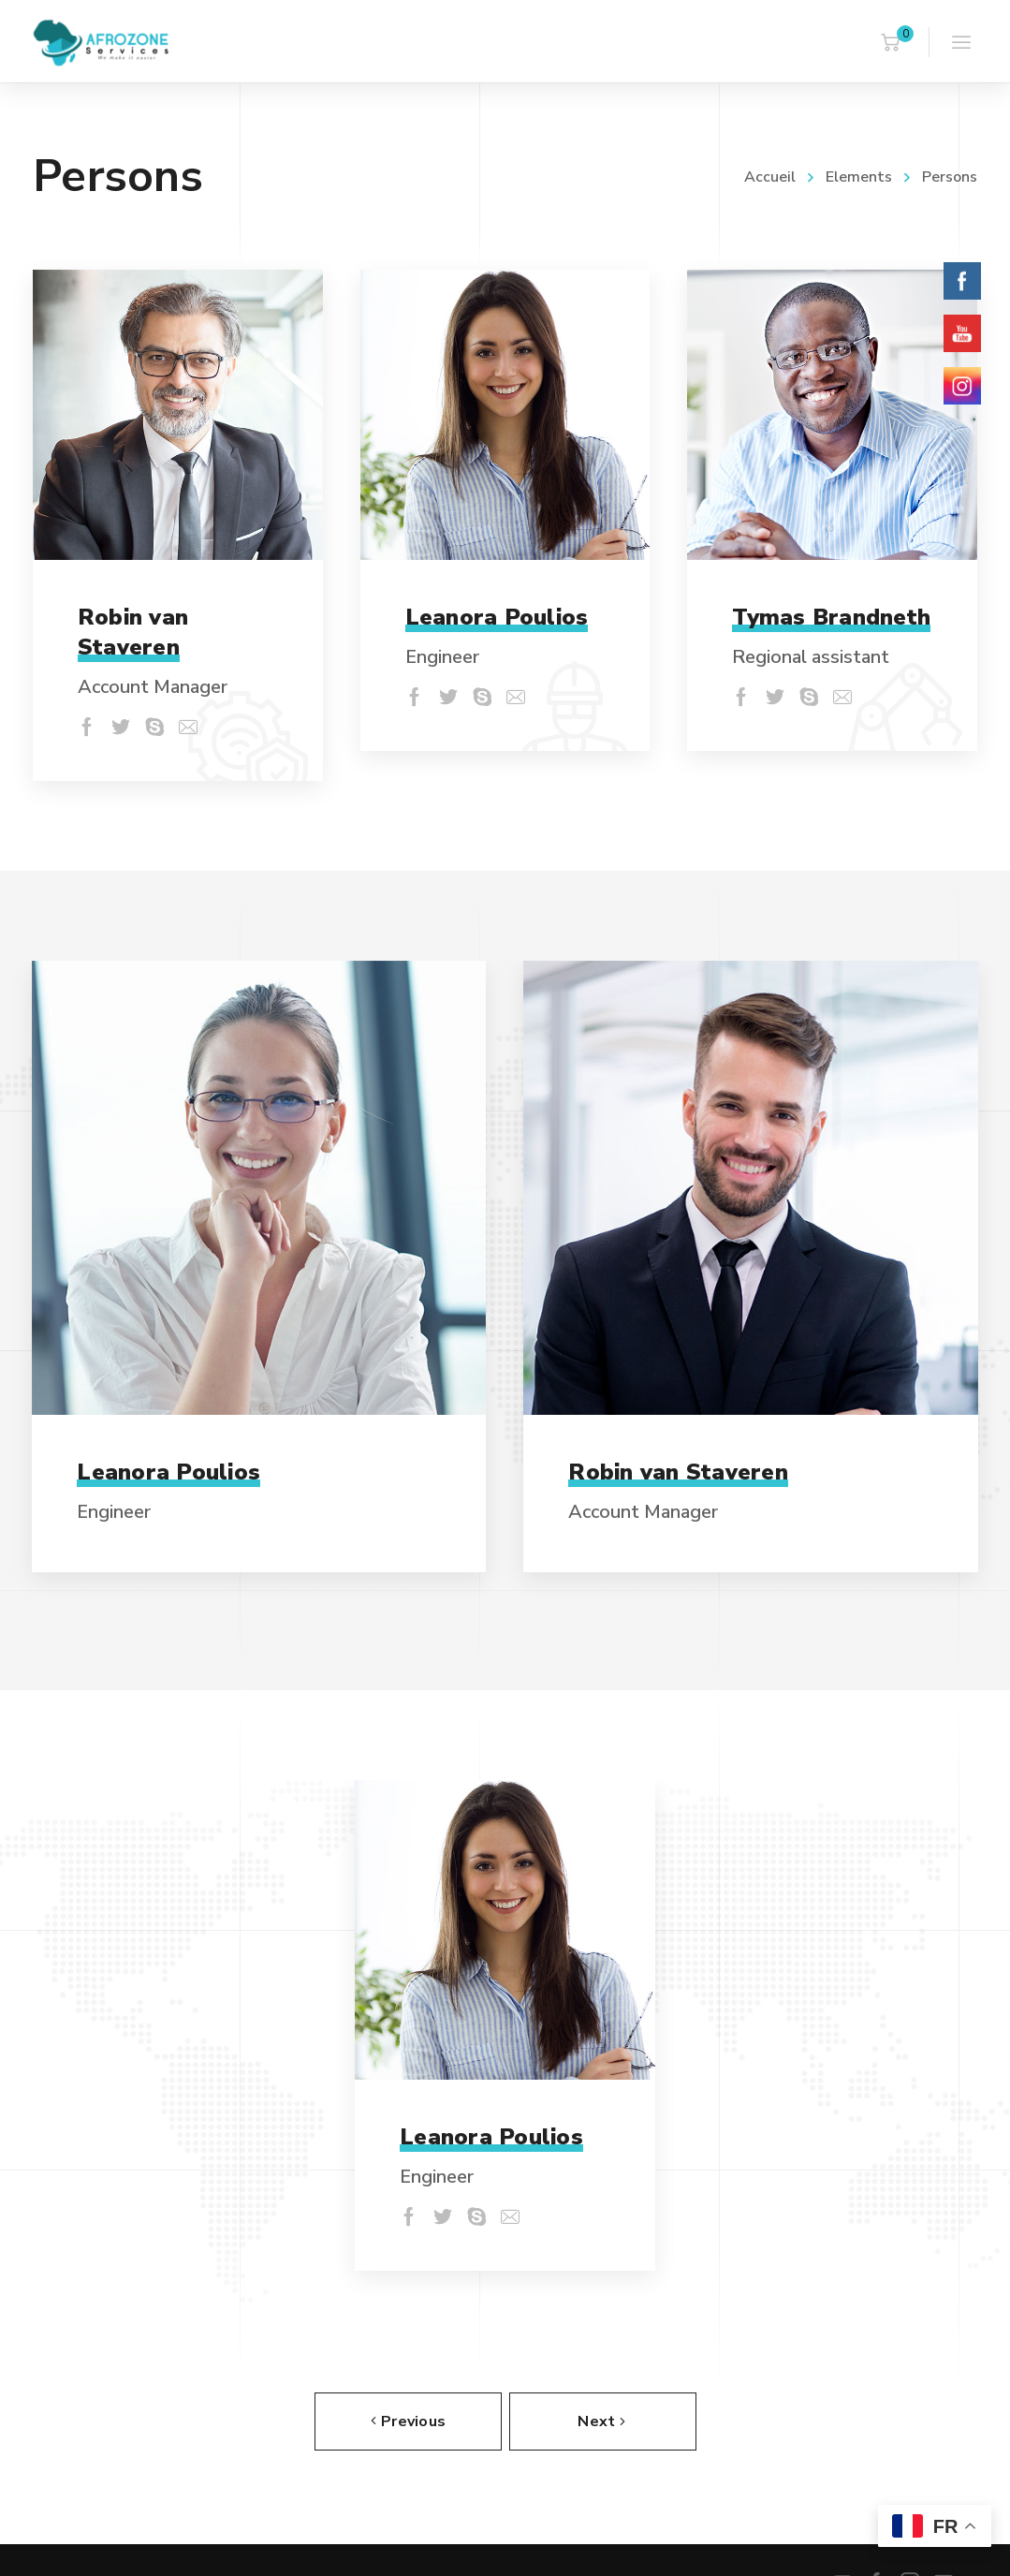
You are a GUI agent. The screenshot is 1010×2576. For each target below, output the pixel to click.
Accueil (770, 177)
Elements (859, 177)
